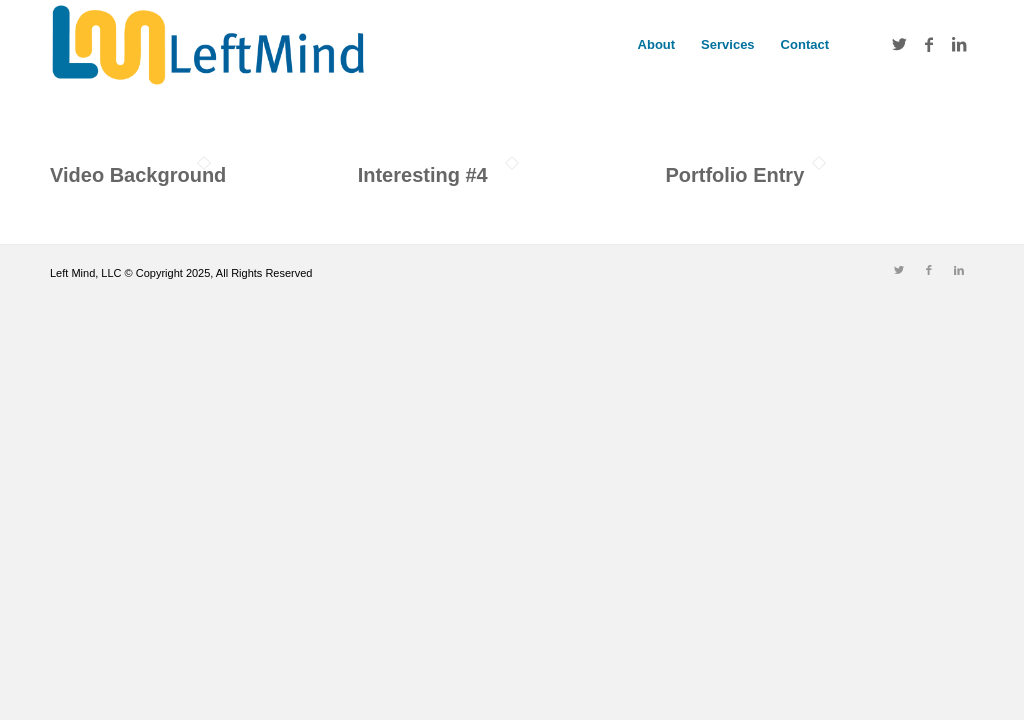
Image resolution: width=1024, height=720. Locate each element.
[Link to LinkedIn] (959, 44)
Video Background (138, 175)
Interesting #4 (423, 175)
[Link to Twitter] (899, 44)
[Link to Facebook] (929, 44)
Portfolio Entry (734, 175)
